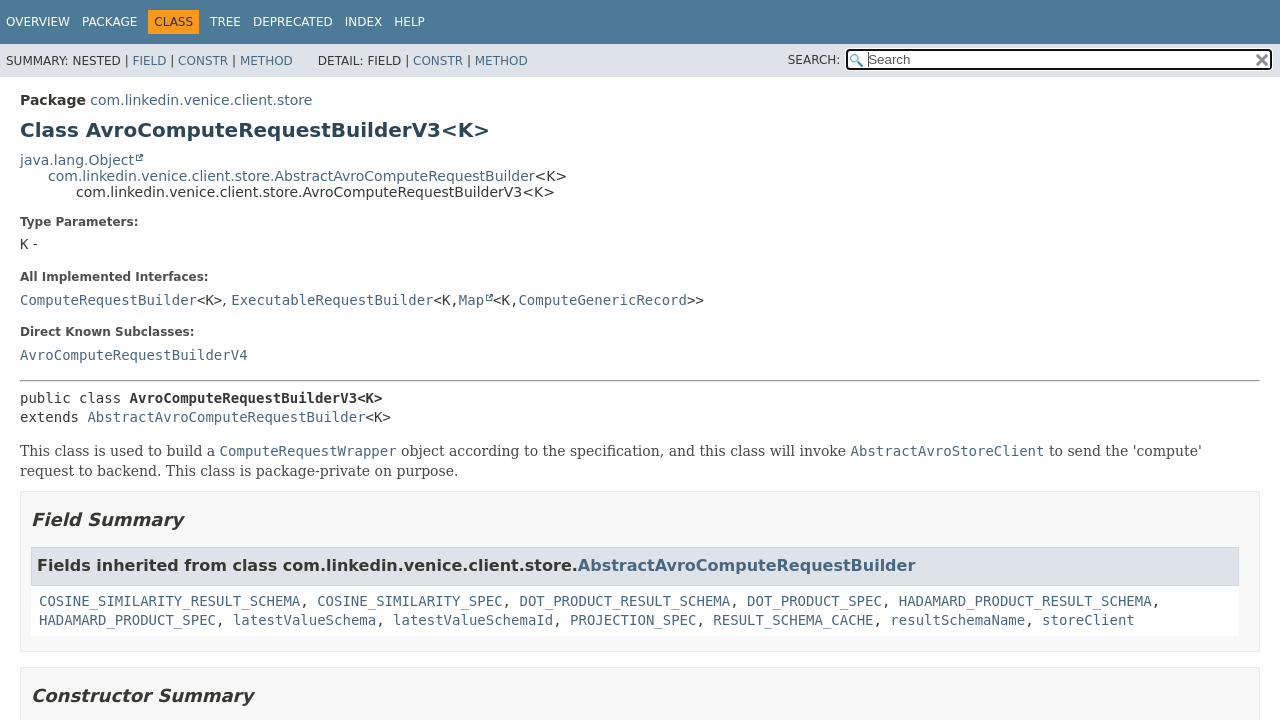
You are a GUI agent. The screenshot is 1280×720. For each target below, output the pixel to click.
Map (471, 300)
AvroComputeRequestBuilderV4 (134, 355)
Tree (225, 22)
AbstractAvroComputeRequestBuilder (226, 417)
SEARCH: (814, 60)
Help (409, 22)
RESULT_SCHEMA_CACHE (793, 620)
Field (149, 61)
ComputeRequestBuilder (108, 300)
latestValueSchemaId (473, 620)
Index (364, 22)
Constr (203, 61)
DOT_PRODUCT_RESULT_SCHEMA (624, 601)
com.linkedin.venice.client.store (201, 100)
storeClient (1088, 620)
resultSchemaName (957, 620)
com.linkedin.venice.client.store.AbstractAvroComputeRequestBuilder (291, 176)
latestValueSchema (304, 620)
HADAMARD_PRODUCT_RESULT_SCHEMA (1025, 601)
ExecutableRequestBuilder (332, 300)
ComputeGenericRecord (602, 300)
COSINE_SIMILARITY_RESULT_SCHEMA (169, 601)
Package (109, 22)
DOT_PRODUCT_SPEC (814, 601)
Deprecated (293, 22)
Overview (38, 22)
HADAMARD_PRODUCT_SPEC (127, 620)
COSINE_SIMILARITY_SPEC (409, 601)
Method (266, 61)
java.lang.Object (77, 160)
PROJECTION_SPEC (633, 620)
